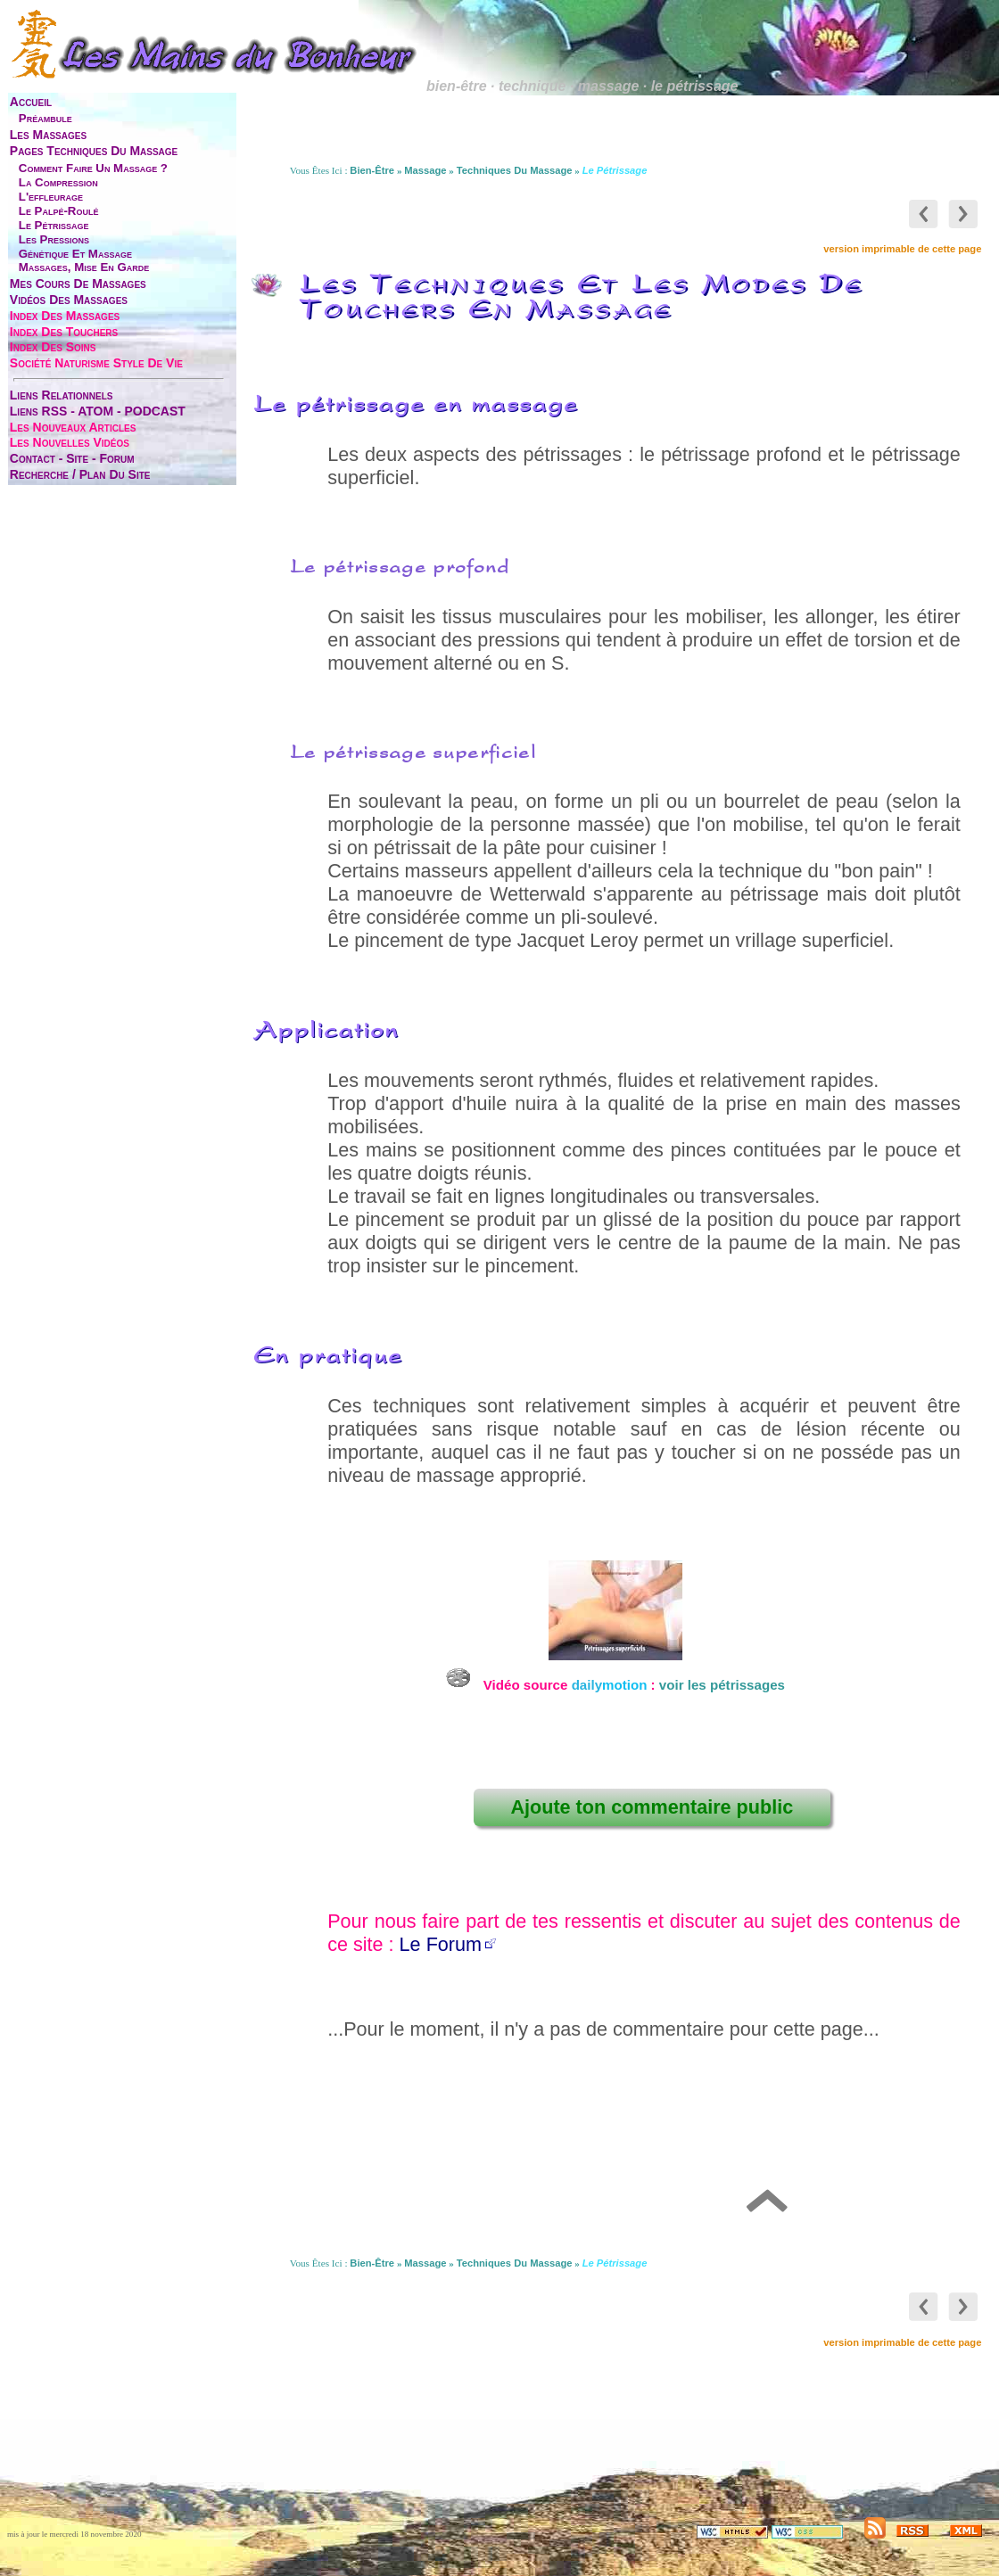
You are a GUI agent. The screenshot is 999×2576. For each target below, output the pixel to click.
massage (425, 170)
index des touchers (64, 332)
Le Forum (441, 1944)
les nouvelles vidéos (69, 442)
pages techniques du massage (94, 151)
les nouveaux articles (73, 427)
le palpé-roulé (59, 211)
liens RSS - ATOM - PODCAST (98, 411)
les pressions (54, 239)
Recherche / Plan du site (80, 474)
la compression (58, 182)
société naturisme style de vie (96, 363)
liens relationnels (61, 395)
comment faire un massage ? (93, 168)
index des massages (65, 316)
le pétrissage (54, 225)
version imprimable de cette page (902, 248)
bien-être (372, 170)
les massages (48, 135)
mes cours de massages (78, 283)
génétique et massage (75, 253)
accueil (31, 102)
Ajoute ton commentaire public (651, 1807)
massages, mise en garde (84, 267)
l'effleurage (51, 196)
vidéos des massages (69, 299)
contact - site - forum (72, 458)
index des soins (53, 347)
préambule (45, 118)
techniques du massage (515, 170)
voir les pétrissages (722, 1684)
